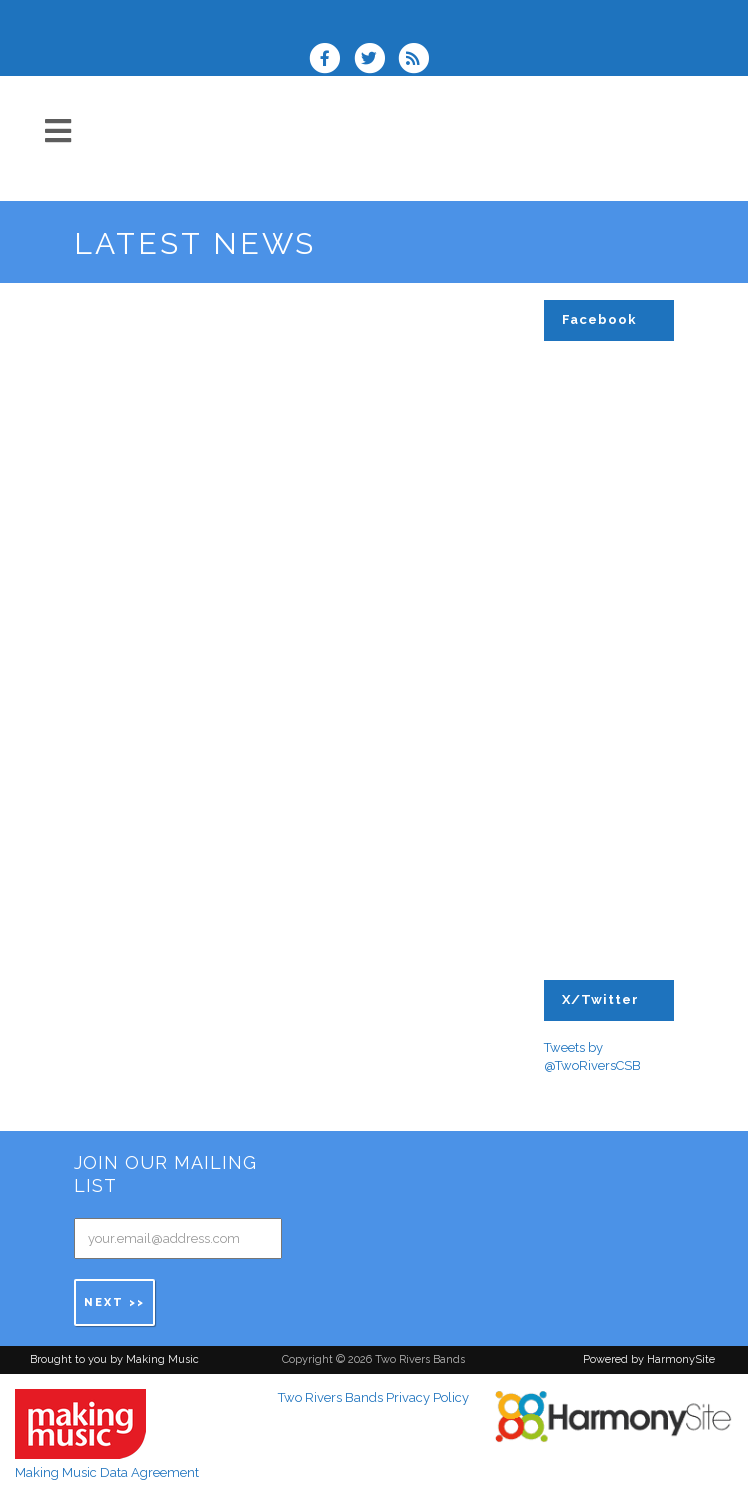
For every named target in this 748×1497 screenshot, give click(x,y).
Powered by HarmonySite (649, 1359)
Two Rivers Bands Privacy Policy (373, 1397)
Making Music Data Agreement (107, 1472)
